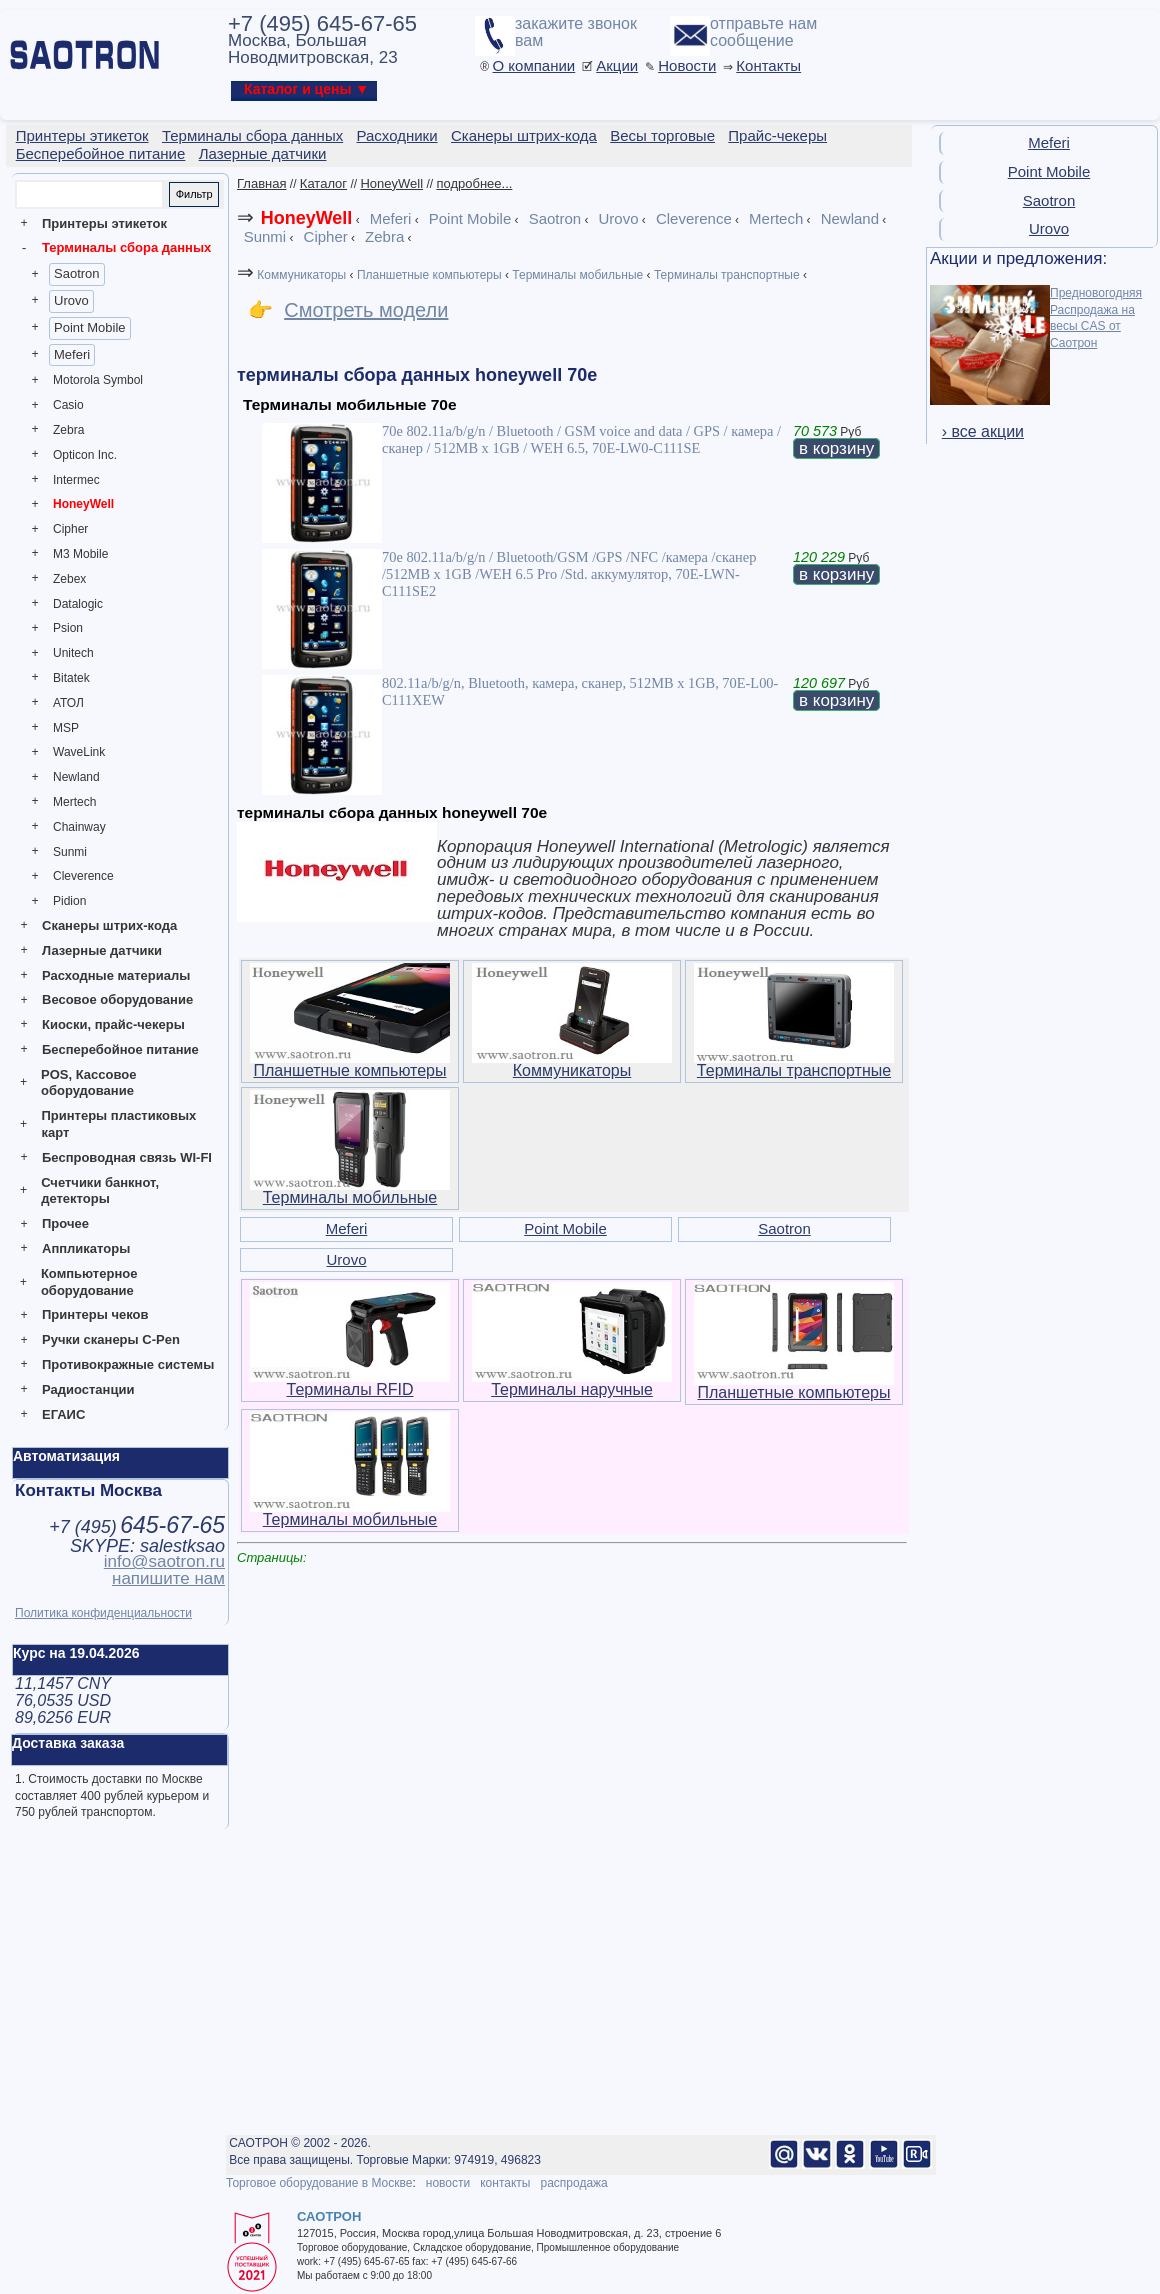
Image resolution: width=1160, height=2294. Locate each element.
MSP (66, 728)
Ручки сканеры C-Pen (111, 1339)
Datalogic (78, 604)
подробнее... (474, 183)
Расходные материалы (116, 975)
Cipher (70, 529)
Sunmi (70, 852)
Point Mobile (90, 327)
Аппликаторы (86, 1248)
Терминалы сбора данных (126, 247)
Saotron (77, 273)
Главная (261, 183)
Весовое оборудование (117, 999)
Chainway (79, 827)
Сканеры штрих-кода (109, 925)
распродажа (573, 2183)
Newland (76, 777)
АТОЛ (68, 703)
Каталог (323, 183)
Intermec (76, 480)
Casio (68, 405)
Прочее (65, 1223)
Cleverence (83, 876)
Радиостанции (88, 1389)
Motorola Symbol (98, 380)
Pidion (69, 901)
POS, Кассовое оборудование (88, 1083)
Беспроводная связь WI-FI (127, 1157)
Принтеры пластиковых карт (118, 1124)
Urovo (71, 300)
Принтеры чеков (95, 1314)
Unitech (73, 653)
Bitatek (71, 678)
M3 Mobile (80, 554)
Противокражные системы (128, 1364)
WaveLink (79, 752)
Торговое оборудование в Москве (319, 2183)
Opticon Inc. (85, 455)
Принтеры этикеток (104, 223)
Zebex (69, 579)
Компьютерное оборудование (89, 1282)
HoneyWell (83, 504)
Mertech (74, 802)
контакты (505, 2183)
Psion (68, 628)
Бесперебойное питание (120, 1049)
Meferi (72, 354)
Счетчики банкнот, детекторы (100, 1191)
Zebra (68, 430)
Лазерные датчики (102, 950)
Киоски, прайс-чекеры (113, 1024)
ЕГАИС (63, 1414)
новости (448, 2183)
